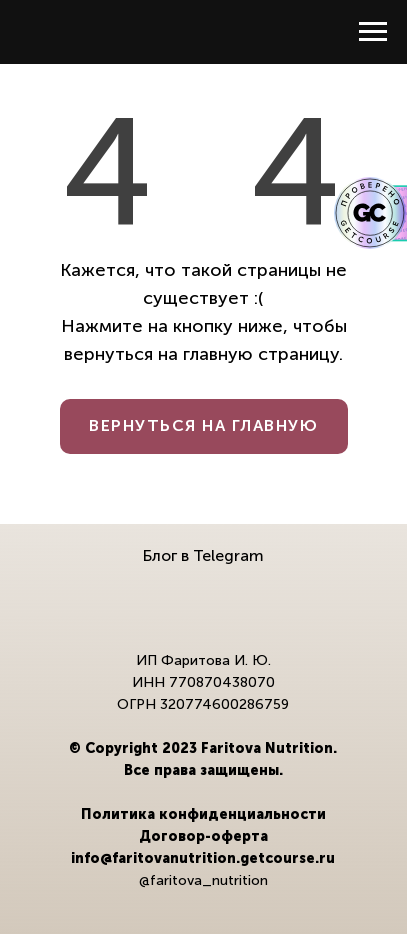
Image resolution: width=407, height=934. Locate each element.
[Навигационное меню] (373, 32)
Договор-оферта (203, 836)
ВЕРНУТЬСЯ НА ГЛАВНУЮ (203, 425)
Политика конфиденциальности (203, 814)
